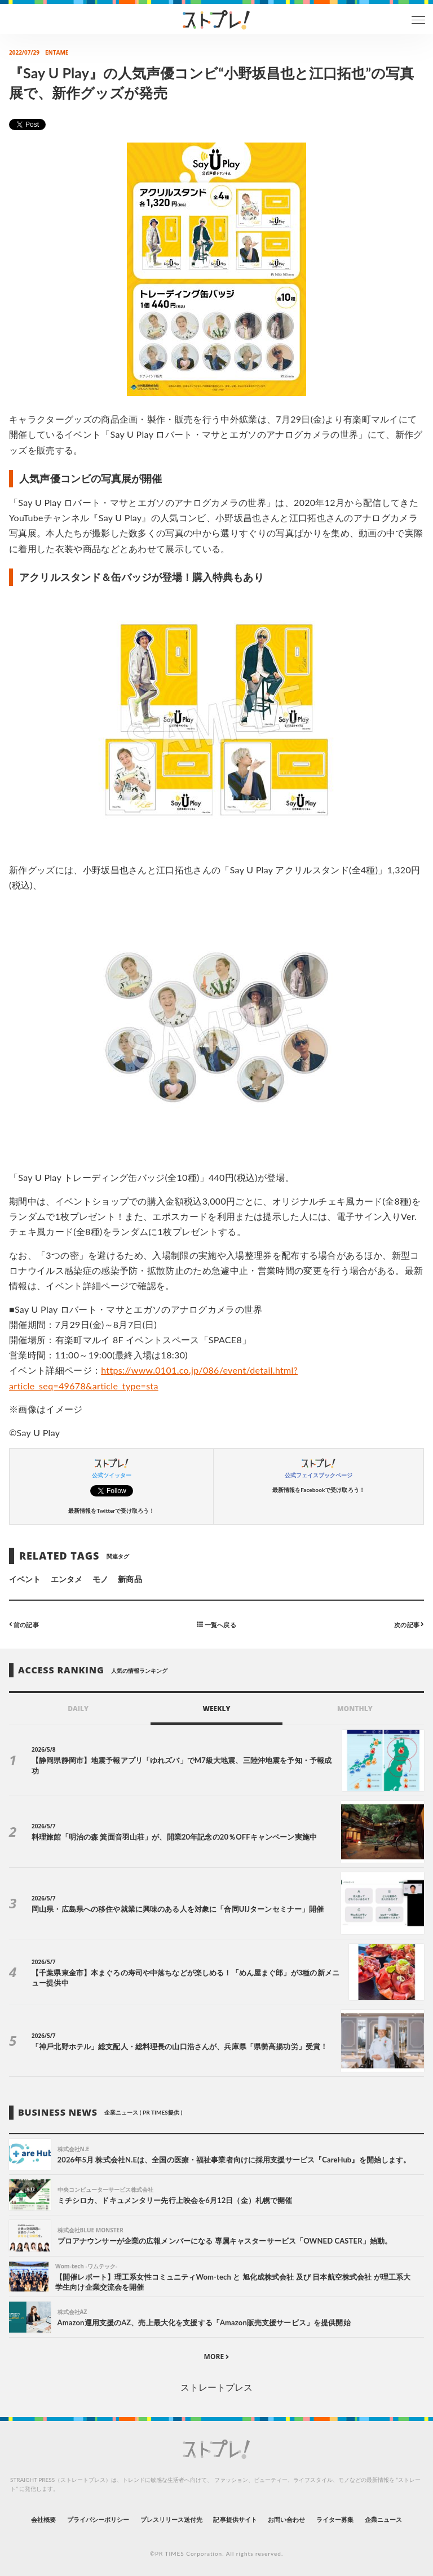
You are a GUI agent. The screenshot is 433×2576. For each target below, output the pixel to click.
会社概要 (43, 2519)
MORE (216, 2356)
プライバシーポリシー (98, 2519)
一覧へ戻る (216, 1624)
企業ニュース (383, 2519)
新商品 (130, 1579)
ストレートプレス (216, 2387)
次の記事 (409, 1624)
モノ (100, 1579)
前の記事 (24, 1624)
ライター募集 (335, 2519)
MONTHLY (355, 1708)
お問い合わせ (286, 2519)
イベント (25, 1579)
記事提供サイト (235, 2519)
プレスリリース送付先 (171, 2519)
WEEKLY (216, 1708)
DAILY (78, 1708)
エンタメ (66, 1579)
